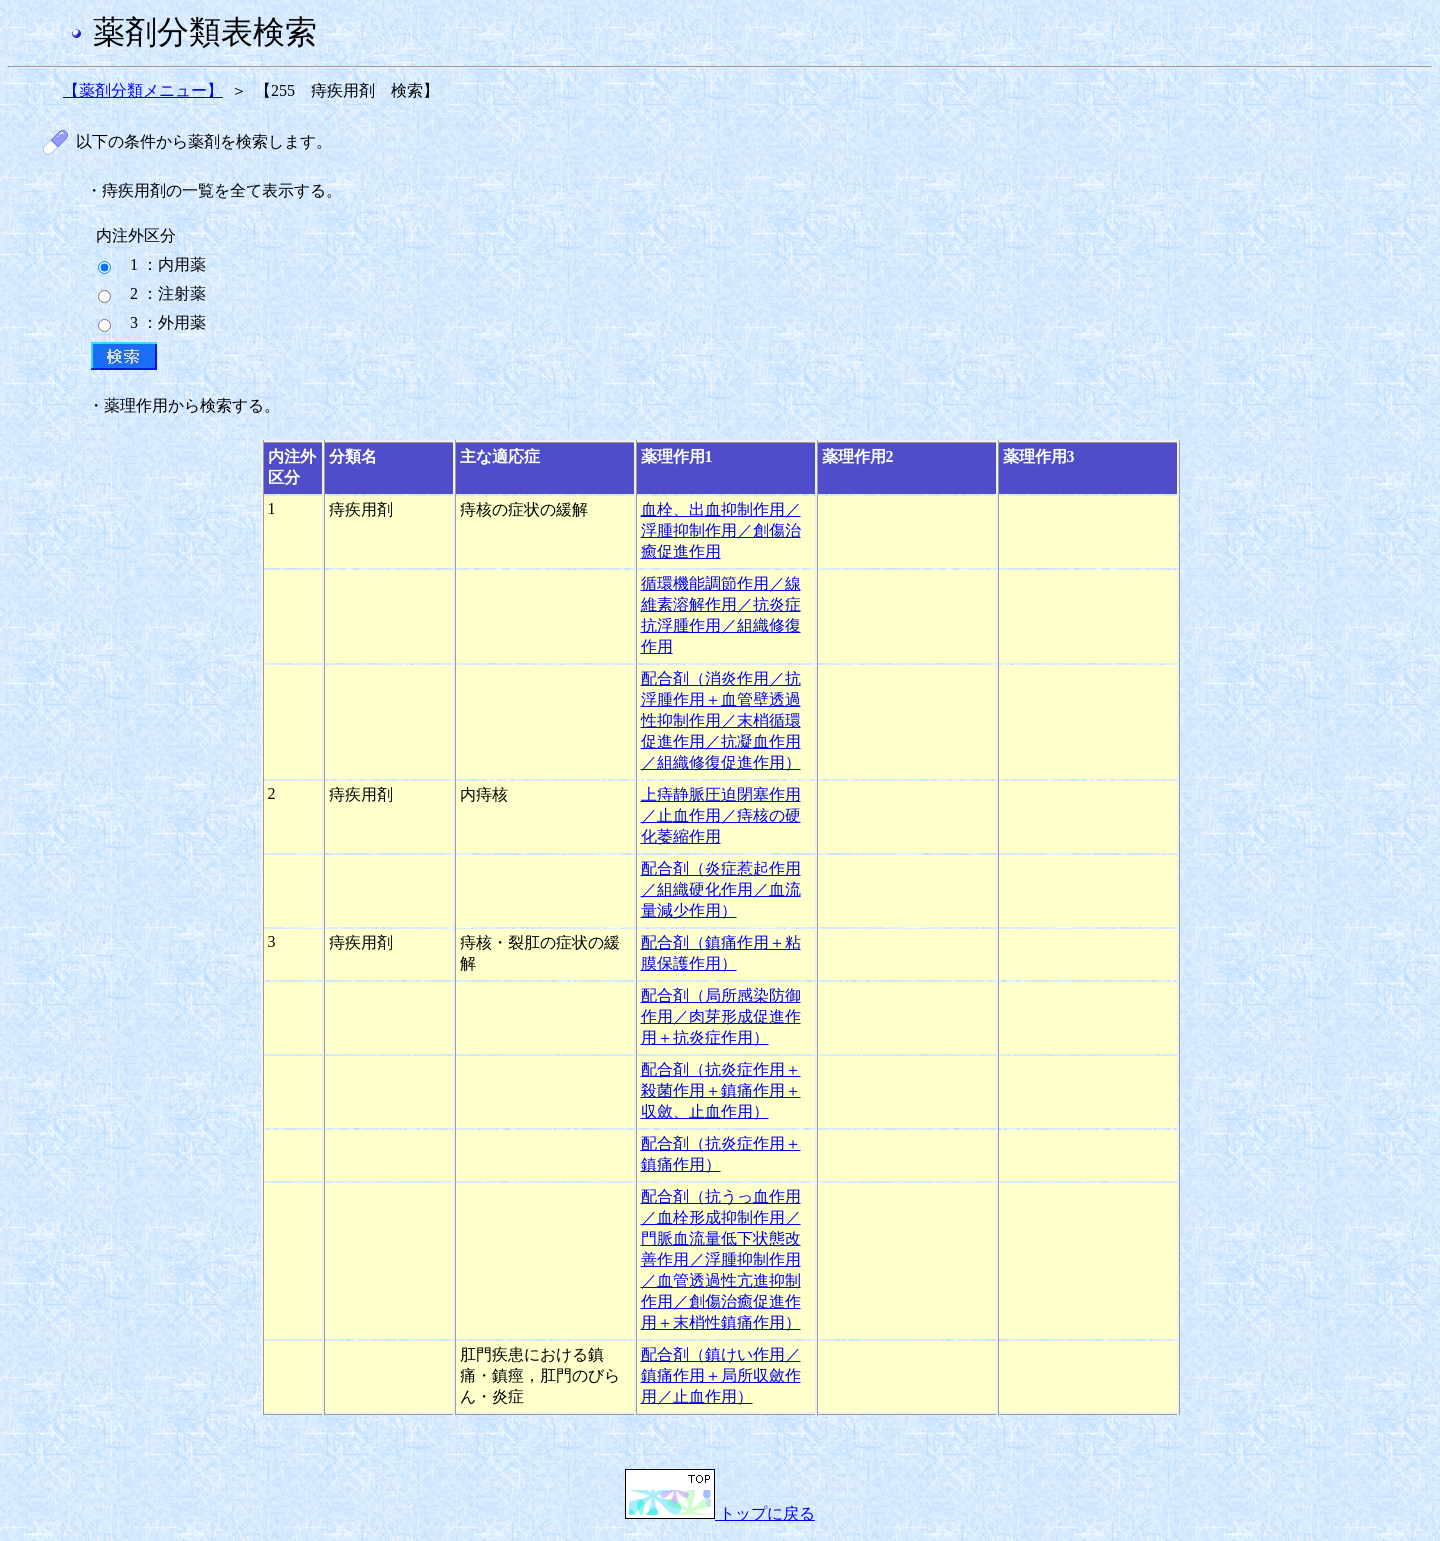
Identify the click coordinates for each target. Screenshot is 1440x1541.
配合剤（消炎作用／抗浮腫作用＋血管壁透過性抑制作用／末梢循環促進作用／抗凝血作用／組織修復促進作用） (721, 720)
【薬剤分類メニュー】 (143, 90)
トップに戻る (720, 1513)
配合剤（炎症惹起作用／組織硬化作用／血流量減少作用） (721, 889)
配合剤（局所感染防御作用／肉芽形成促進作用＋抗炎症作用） (721, 1016)
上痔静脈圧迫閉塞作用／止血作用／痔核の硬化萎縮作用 (721, 815)
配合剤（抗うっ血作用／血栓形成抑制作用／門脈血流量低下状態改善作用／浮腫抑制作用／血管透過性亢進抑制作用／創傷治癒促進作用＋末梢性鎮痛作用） (721, 1259)
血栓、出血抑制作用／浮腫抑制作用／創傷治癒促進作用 (721, 530)
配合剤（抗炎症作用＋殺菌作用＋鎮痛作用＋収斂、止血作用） (721, 1090)
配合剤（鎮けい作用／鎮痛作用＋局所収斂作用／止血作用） (721, 1375)
